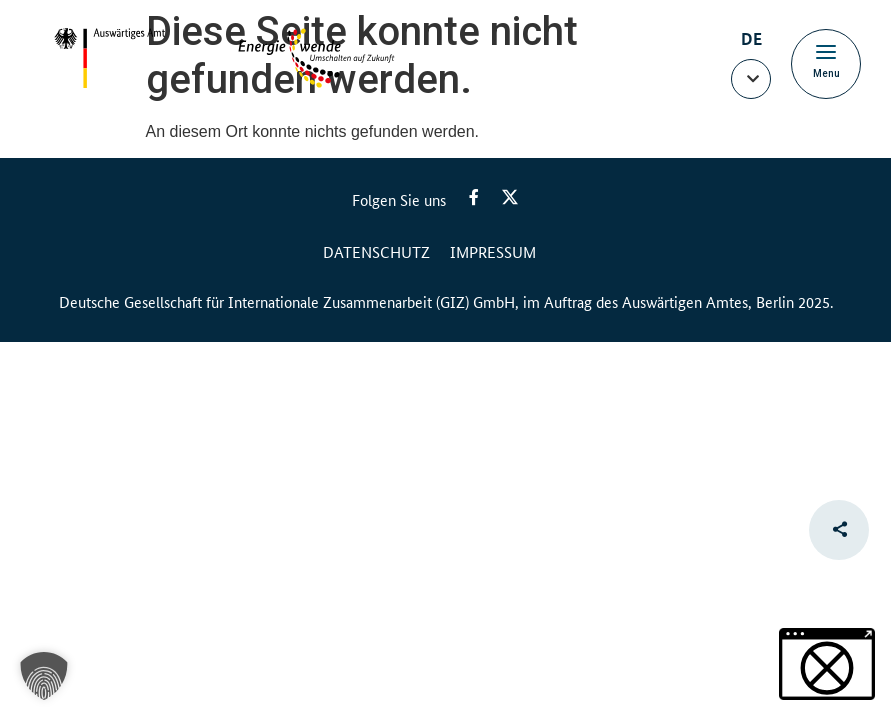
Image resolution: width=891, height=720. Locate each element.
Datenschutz (376, 251)
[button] (751, 79)
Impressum (493, 251)
